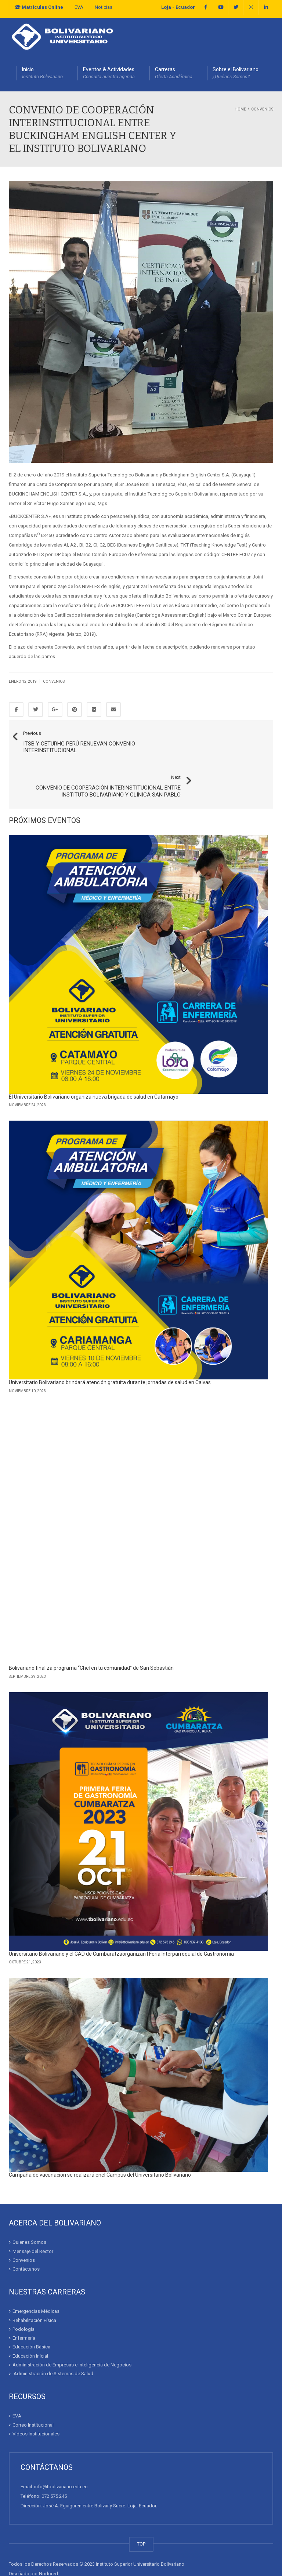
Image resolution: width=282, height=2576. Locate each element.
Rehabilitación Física (34, 2290)
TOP (141, 2514)
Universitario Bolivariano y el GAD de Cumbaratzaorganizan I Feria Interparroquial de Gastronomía (121, 1924)
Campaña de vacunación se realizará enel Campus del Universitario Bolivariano (100, 2145)
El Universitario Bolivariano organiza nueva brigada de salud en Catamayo (93, 1067)
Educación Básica (31, 2317)
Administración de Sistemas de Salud (52, 2344)
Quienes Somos (29, 2212)
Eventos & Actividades (109, 73)
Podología (23, 2299)
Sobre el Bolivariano (235, 73)
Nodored (48, 2544)
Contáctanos (26, 2239)
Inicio (42, 73)
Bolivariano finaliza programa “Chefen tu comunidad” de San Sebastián (91, 1638)
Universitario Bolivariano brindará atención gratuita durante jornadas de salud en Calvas (110, 1353)
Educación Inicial (30, 2326)
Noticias (103, 7)
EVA (79, 7)
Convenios (54, 681)
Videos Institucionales (35, 2404)
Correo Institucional (33, 2395)
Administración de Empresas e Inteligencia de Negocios (71, 2335)
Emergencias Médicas (35, 2281)
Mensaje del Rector (32, 2221)
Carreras (173, 73)
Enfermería (23, 2308)
